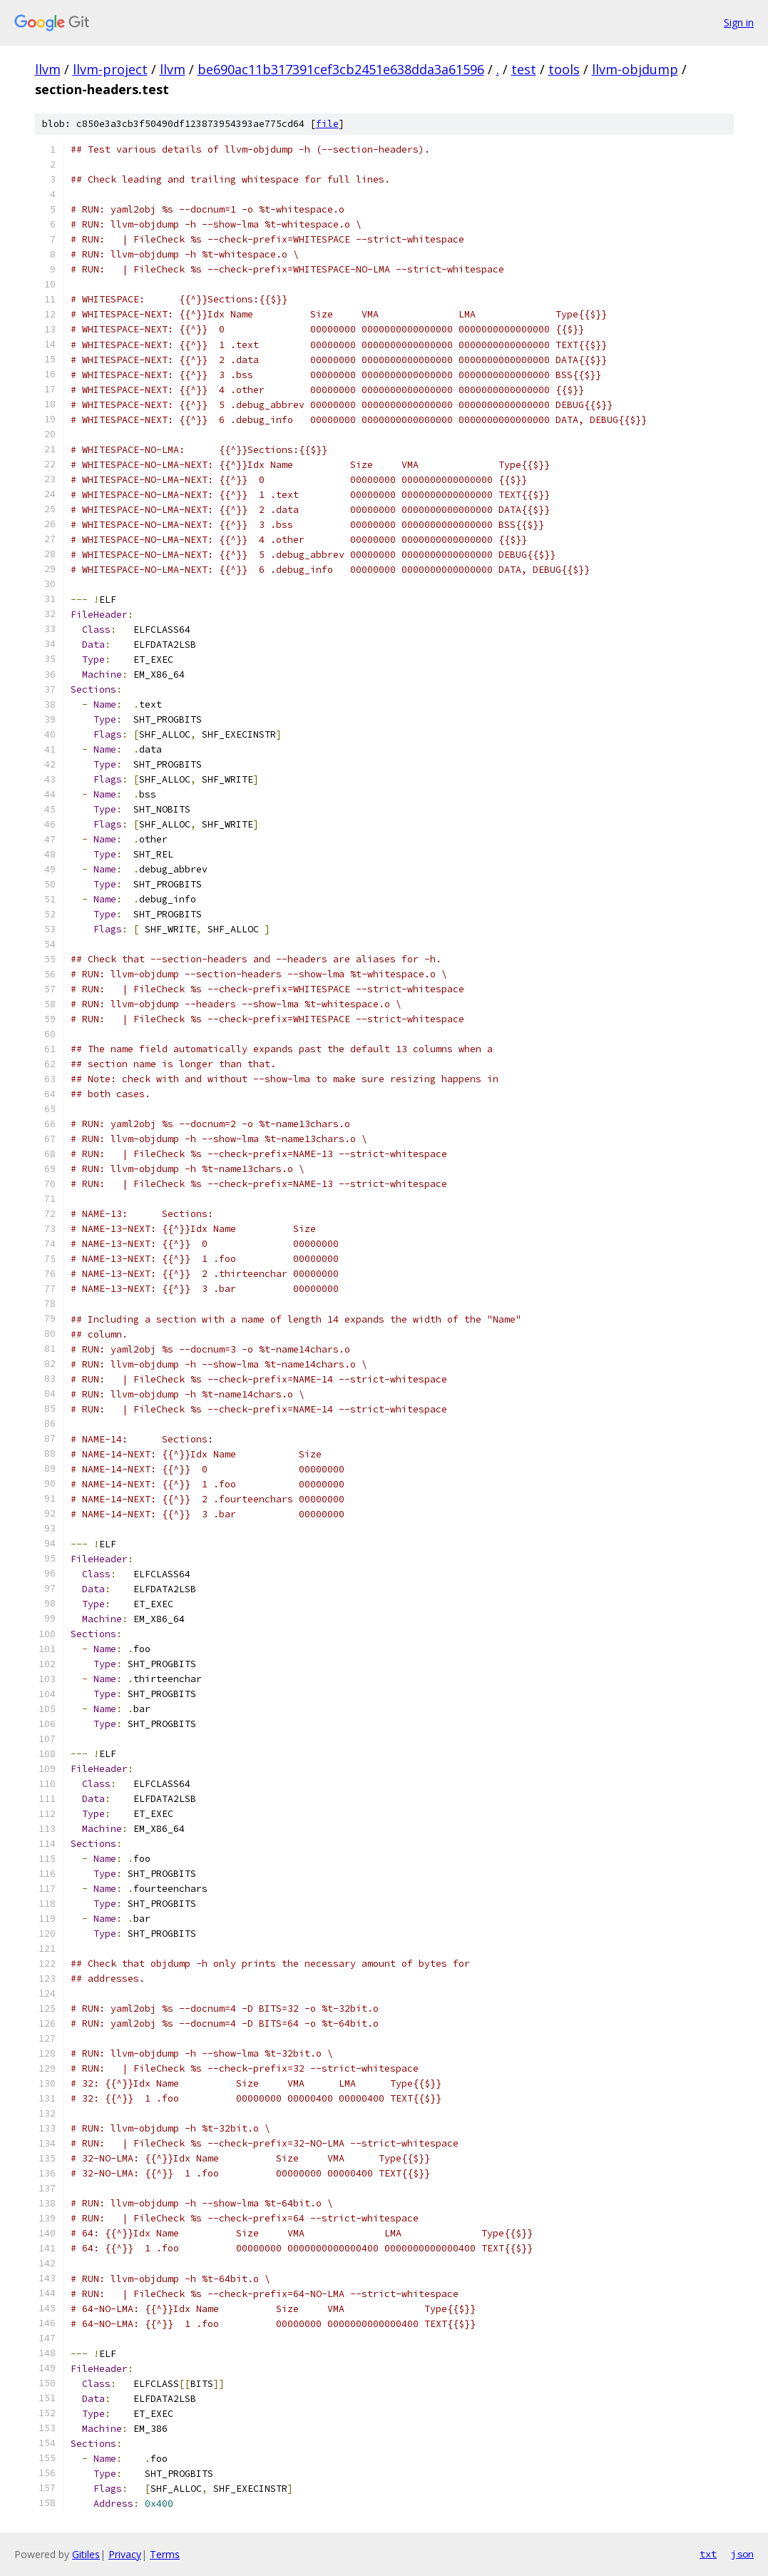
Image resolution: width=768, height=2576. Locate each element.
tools (564, 69)
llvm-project (110, 69)
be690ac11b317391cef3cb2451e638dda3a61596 (341, 69)
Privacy (124, 2554)
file (327, 124)
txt (708, 2553)
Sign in (739, 22)
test (523, 69)
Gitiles (86, 2554)
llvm (48, 69)
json (742, 2553)
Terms (165, 2554)
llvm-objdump (635, 69)
